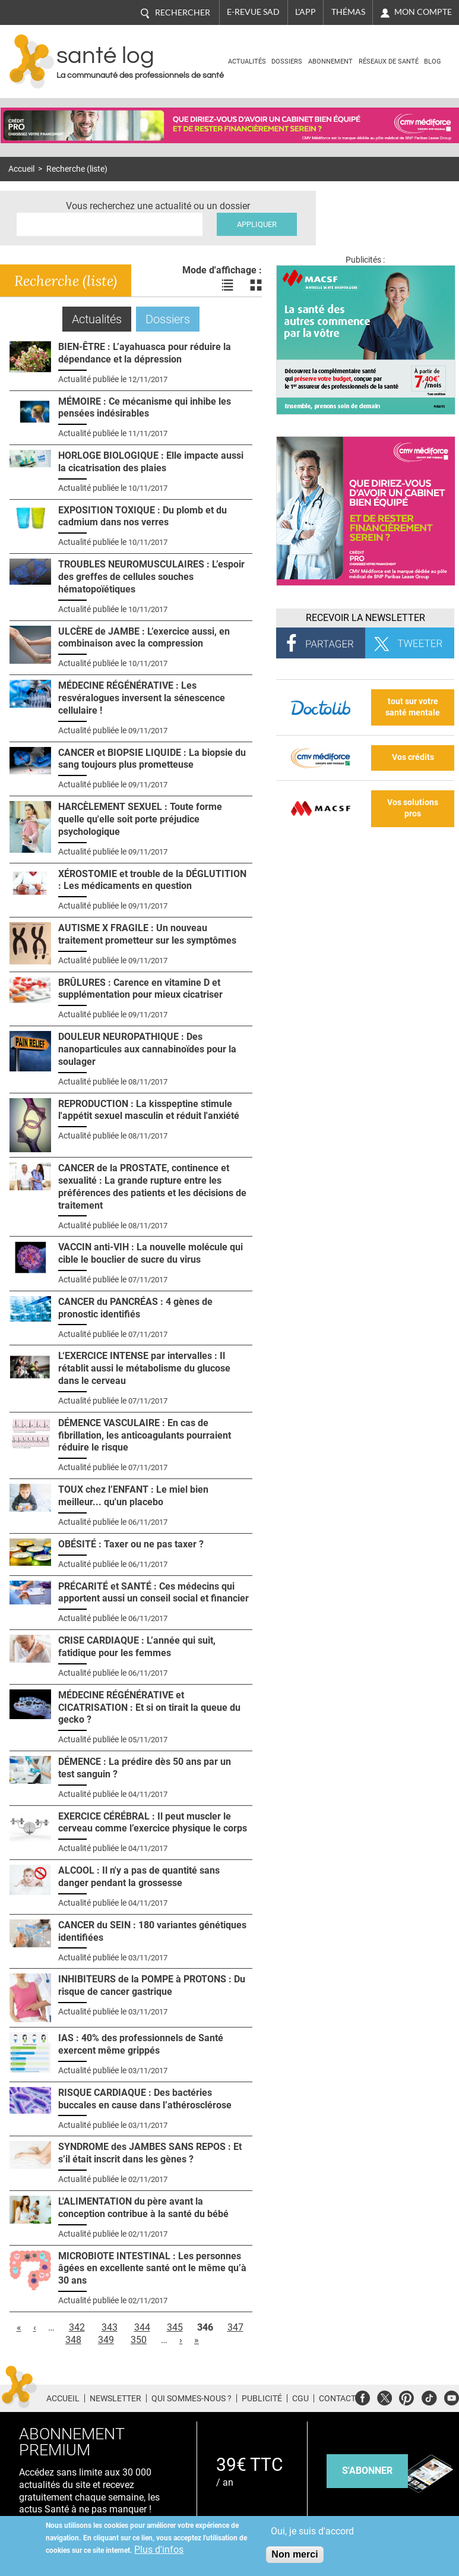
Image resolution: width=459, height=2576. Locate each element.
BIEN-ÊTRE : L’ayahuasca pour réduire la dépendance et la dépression (144, 353)
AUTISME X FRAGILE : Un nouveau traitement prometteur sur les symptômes (147, 934)
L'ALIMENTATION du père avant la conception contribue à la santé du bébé (143, 2207)
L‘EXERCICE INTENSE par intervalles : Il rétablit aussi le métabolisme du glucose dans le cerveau (144, 1368)
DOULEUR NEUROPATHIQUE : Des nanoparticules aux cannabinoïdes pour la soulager (147, 1049)
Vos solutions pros (412, 808)
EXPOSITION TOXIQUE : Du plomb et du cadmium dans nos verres (142, 516)
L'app (305, 12)
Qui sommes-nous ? (191, 2398)
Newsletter (115, 2398)
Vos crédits (413, 757)
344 (142, 2327)
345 (175, 2327)
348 (73, 2339)
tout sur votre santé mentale (412, 707)
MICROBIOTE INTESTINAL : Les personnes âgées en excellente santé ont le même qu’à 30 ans (152, 2268)
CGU (300, 2398)
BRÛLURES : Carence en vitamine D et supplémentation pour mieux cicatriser (140, 989)
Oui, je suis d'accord (312, 2531)
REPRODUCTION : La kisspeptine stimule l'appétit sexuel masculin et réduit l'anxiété (148, 1110)
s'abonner (367, 2470)
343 (110, 2327)
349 (106, 2339)
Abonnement (330, 61)
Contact (337, 2398)
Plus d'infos (158, 2549)
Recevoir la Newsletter (365, 617)
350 (139, 2339)
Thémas (348, 12)
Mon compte (423, 12)
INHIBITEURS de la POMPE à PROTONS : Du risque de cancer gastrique (151, 1985)
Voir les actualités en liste (227, 285)
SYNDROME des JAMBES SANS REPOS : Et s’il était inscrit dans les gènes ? (150, 2153)
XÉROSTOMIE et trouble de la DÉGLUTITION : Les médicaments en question (152, 880)
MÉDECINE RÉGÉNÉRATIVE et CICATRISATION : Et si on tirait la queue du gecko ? (149, 1707)
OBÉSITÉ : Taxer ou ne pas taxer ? (131, 1544)
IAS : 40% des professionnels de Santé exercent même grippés (140, 2044)
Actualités (247, 61)
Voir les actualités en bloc (256, 285)
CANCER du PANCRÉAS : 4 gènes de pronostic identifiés (135, 1308)
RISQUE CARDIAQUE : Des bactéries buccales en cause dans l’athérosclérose (145, 2099)
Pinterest (406, 2396)
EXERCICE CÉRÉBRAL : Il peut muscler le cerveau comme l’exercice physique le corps (152, 1822)
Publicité (262, 2398)
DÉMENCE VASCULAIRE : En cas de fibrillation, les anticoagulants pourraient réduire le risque (144, 1435)
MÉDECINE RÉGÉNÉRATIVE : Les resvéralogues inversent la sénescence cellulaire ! (141, 698)
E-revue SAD (253, 12)
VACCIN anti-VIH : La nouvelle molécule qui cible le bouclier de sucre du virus (150, 1253)
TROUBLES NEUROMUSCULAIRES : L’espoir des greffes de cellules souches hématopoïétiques (151, 577)
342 (77, 2327)
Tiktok (429, 2396)
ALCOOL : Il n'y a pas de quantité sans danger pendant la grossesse (139, 1876)
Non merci (294, 2554)
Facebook (362, 2396)
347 (235, 2327)
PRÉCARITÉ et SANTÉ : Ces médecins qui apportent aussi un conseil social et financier (153, 1592)
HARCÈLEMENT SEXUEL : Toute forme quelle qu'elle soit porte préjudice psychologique (140, 819)
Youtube (451, 2396)
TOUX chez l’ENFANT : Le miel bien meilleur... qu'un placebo (133, 1496)
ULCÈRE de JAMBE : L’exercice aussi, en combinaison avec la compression (144, 637)
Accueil (21, 169)
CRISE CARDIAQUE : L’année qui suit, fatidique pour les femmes (137, 1647)
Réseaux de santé (389, 61)
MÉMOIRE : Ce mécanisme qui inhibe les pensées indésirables (144, 408)
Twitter (384, 2396)
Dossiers (286, 61)
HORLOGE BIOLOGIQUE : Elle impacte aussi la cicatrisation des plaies (150, 462)
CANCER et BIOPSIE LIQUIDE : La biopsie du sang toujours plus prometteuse (152, 759)
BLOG (432, 61)
